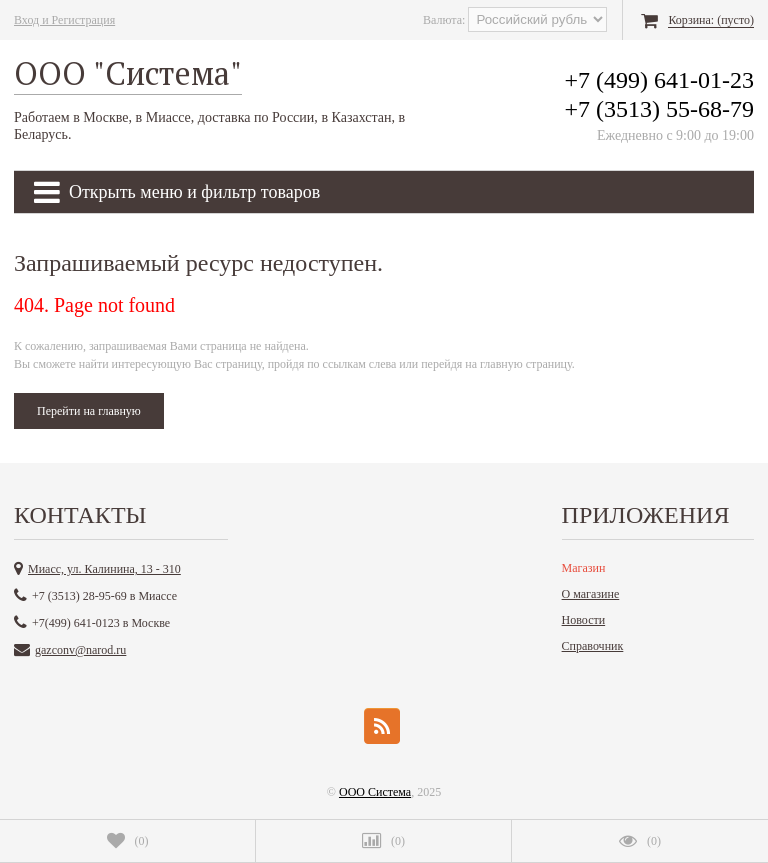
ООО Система (375, 792)
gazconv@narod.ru (80, 650)
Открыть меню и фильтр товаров (177, 192)
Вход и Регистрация (64, 20)
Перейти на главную (89, 411)
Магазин (584, 568)
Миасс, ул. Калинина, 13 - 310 (104, 569)
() (128, 841)
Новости (584, 620)
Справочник (593, 646)
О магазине (591, 594)
